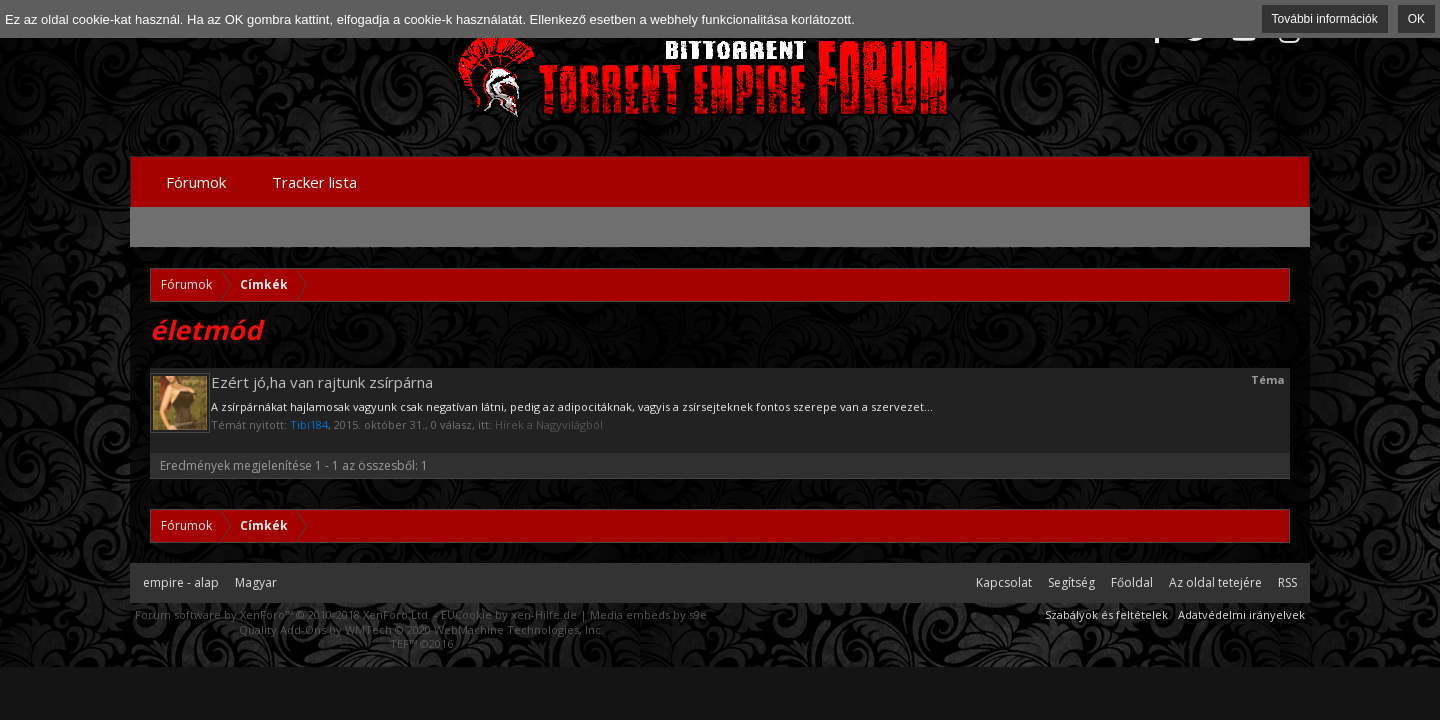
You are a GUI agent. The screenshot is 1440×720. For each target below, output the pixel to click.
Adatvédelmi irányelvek (1241, 614)
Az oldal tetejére (1215, 582)
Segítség (1071, 582)
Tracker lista (314, 182)
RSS (1287, 582)
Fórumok (196, 182)
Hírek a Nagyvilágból (549, 424)
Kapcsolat (1004, 582)
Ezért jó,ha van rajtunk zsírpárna (322, 382)
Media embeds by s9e (648, 614)
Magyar (256, 582)
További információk (1325, 19)
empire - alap (181, 582)
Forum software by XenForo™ (283, 614)
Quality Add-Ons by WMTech (421, 629)
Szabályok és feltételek (1106, 614)
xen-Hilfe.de (544, 614)
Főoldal (1132, 582)
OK (1416, 19)
